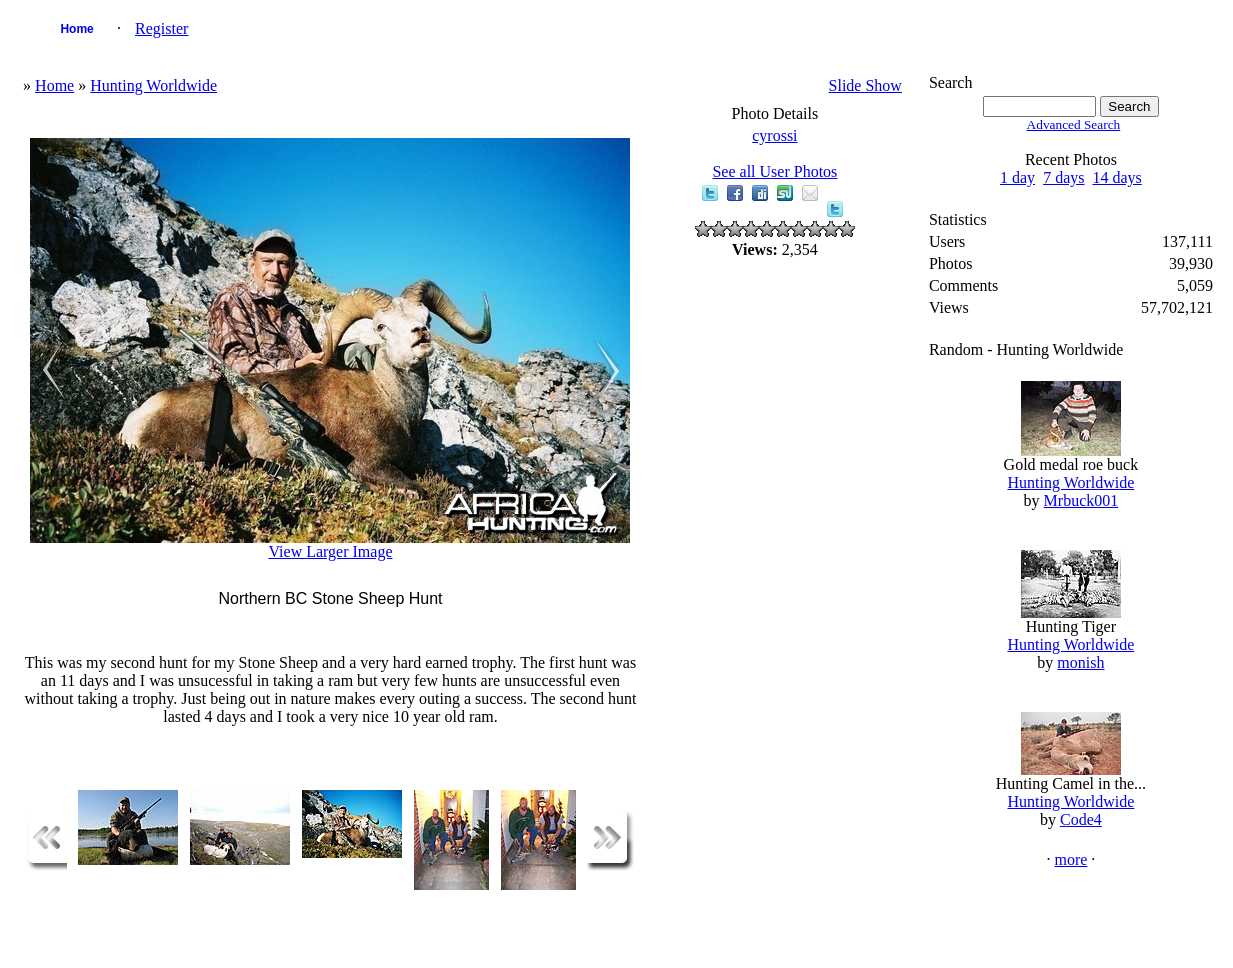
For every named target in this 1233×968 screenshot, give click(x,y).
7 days (1063, 177)
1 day (1017, 177)
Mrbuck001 (1081, 500)
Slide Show (865, 85)
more (1070, 859)
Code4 (1081, 819)
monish (1080, 662)
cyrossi (774, 135)
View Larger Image (330, 551)
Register (161, 28)
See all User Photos (774, 171)
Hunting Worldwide (153, 85)
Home (76, 29)
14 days (1116, 177)
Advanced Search (1074, 124)
